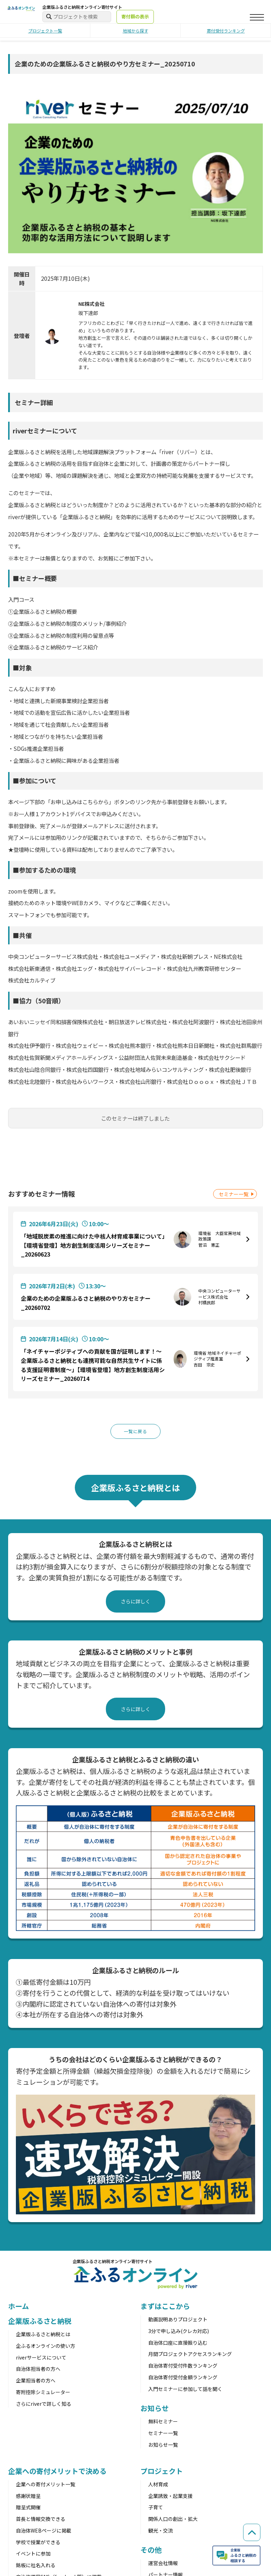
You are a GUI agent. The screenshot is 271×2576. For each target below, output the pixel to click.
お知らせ (154, 2409)
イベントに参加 (33, 2554)
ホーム (18, 2307)
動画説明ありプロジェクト (177, 2320)
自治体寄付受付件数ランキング (182, 2366)
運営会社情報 (163, 2564)
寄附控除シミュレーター (43, 2392)
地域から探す (135, 31)
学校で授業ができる (38, 2542)
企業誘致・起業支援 (170, 2496)
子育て (155, 2508)
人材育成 (158, 2484)
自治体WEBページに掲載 (43, 2531)
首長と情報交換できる (40, 2519)
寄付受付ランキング (226, 31)
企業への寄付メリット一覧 (45, 2484)
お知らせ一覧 (163, 2445)
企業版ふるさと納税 (39, 2322)
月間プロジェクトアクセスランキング (190, 2354)
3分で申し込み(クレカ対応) (178, 2331)
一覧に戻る (135, 1431)
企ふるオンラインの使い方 (45, 2346)
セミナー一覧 (233, 1194)
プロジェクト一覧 (45, 31)
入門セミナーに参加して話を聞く (185, 2389)
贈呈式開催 (28, 2508)
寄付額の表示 (135, 16)
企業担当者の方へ (35, 2381)
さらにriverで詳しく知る (43, 2404)
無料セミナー (163, 2422)
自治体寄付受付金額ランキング (182, 2377)
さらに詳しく (135, 1602)
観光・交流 (160, 2531)
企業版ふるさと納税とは (43, 2335)
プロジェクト (161, 2472)
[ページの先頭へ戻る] (249, 2521)
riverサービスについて (41, 2358)
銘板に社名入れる (35, 2566)
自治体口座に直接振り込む (177, 2343)
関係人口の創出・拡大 (173, 2519)
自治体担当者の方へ (38, 2369)
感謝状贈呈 (28, 2496)
